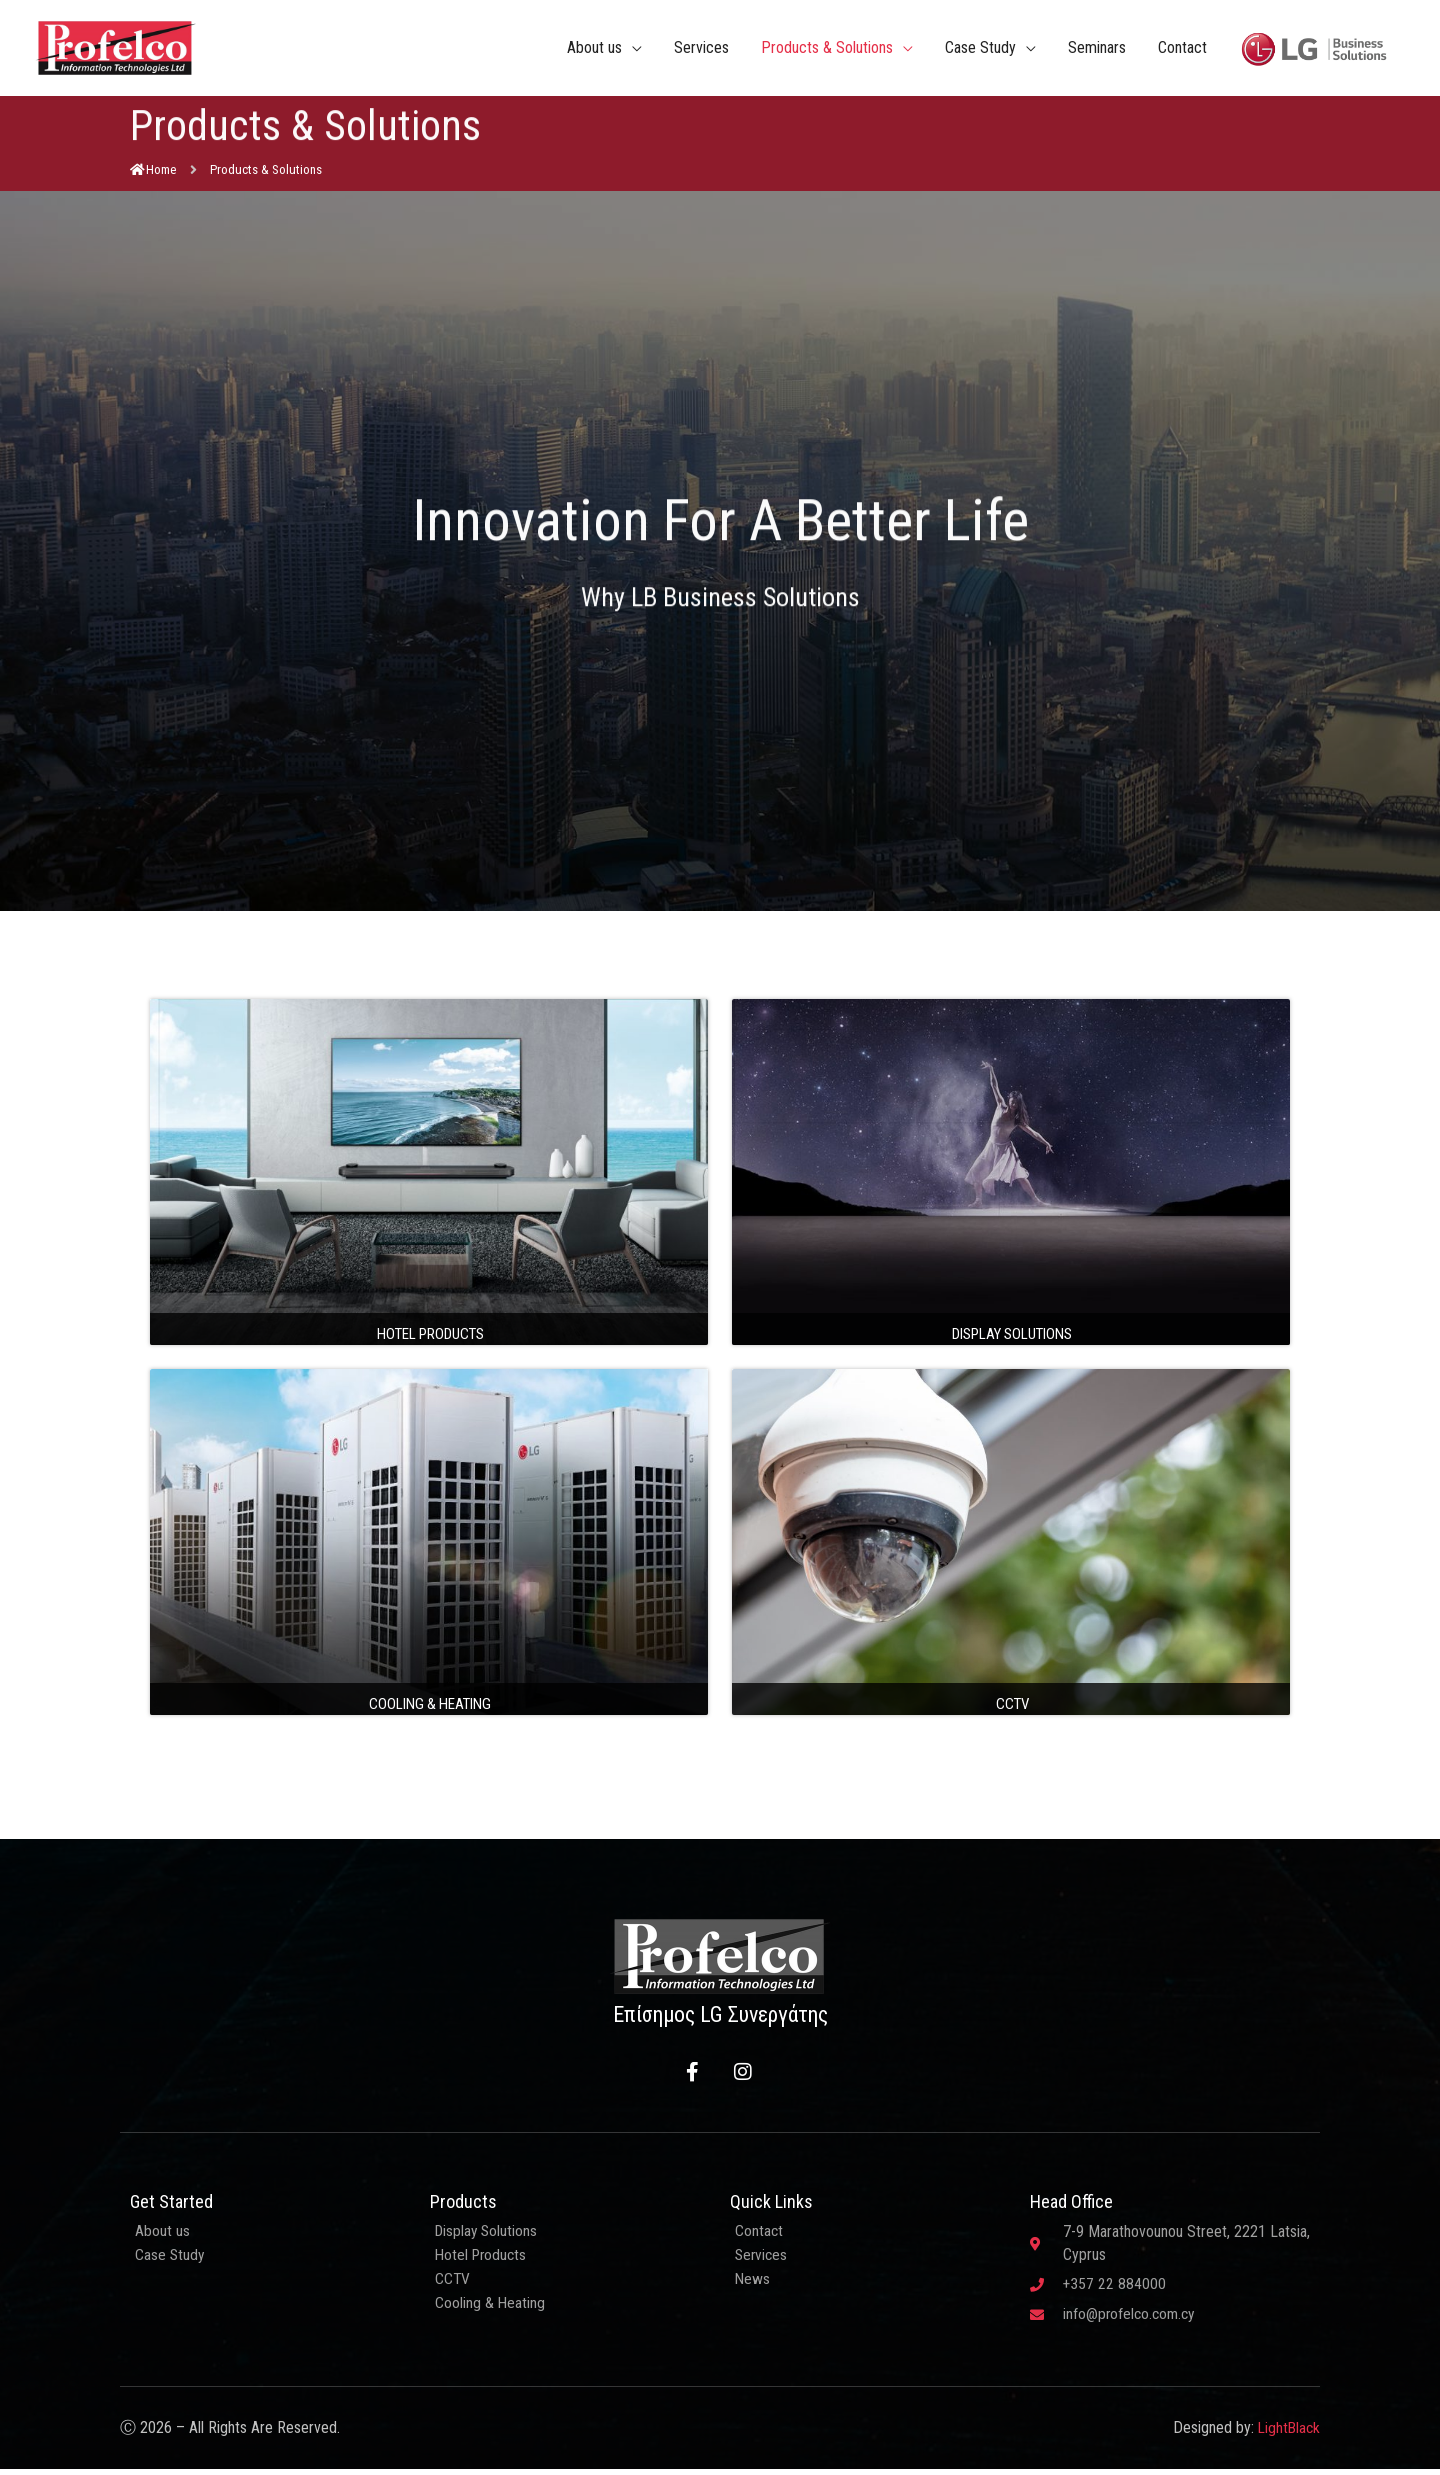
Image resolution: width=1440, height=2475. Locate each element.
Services (701, 49)
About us (594, 49)
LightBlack (1287, 2433)
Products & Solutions (827, 49)
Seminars (1097, 49)
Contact (1182, 49)
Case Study (980, 49)
